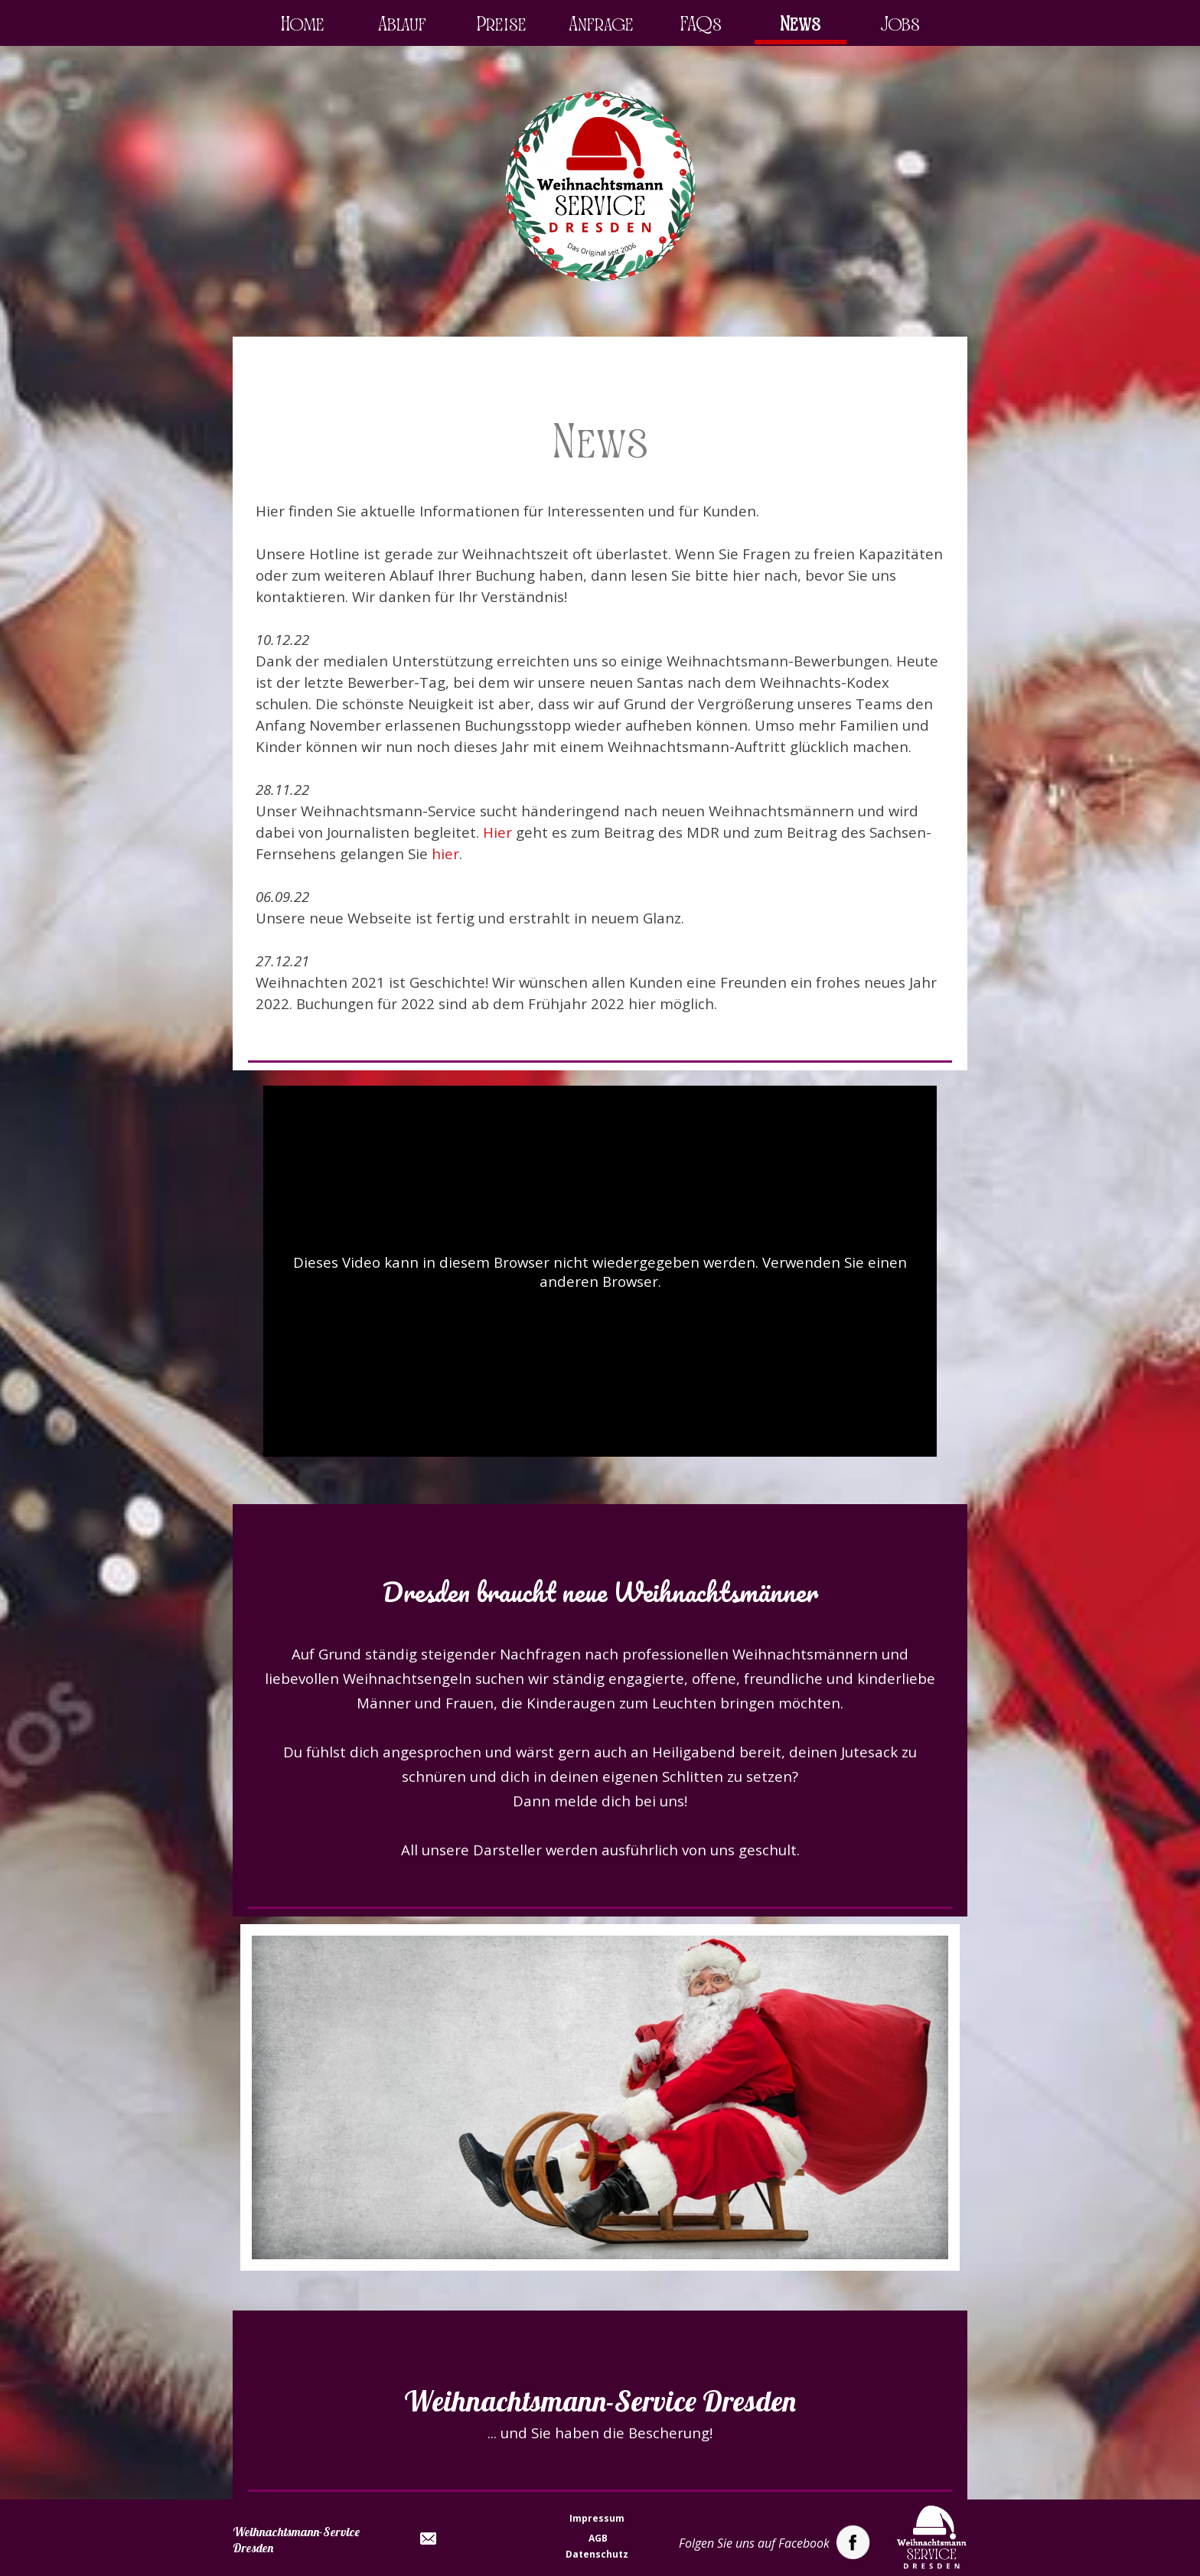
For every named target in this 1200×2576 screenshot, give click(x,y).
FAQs (701, 24)
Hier (497, 832)
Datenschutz (597, 2554)
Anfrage (601, 24)
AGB (598, 2538)
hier (445, 853)
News (800, 24)
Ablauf (402, 24)
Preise (502, 24)
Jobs (900, 24)
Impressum (596, 2518)
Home (302, 24)
